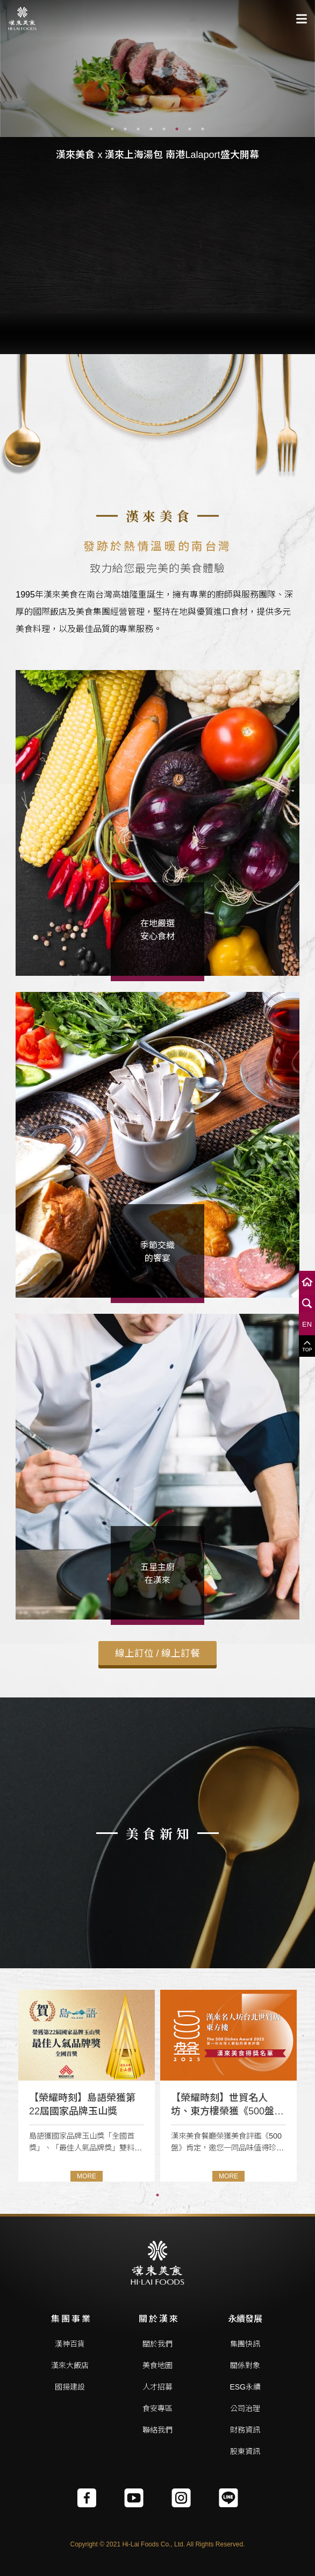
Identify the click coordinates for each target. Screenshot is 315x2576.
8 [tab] (202, 129)
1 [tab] (112, 129)
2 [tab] (125, 129)
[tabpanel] (157, 68)
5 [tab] (164, 129)
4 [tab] (151, 129)
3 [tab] (138, 129)
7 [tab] (189, 129)
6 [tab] (176, 129)
